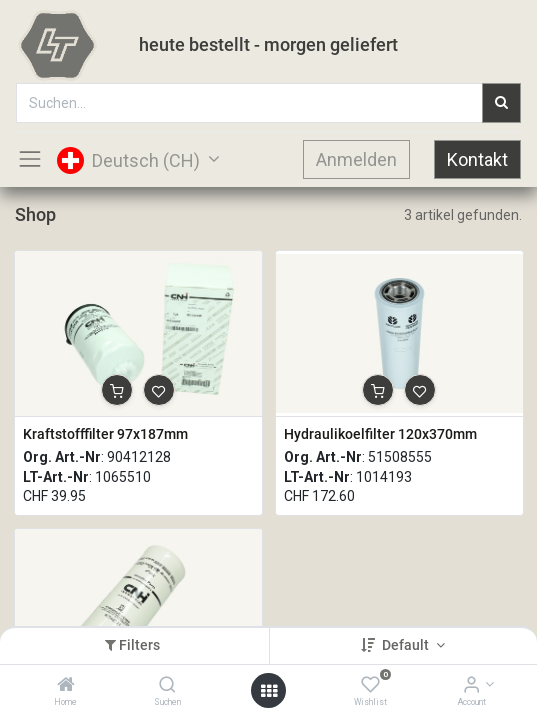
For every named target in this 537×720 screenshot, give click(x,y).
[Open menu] (269, 691)
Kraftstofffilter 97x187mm (105, 434)
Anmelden (356, 159)
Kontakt (477, 159)
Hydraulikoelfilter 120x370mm (380, 434)
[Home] (66, 686)
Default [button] (407, 645)
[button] (117, 390)
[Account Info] (471, 686)
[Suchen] (167, 686)
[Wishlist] (370, 686)
